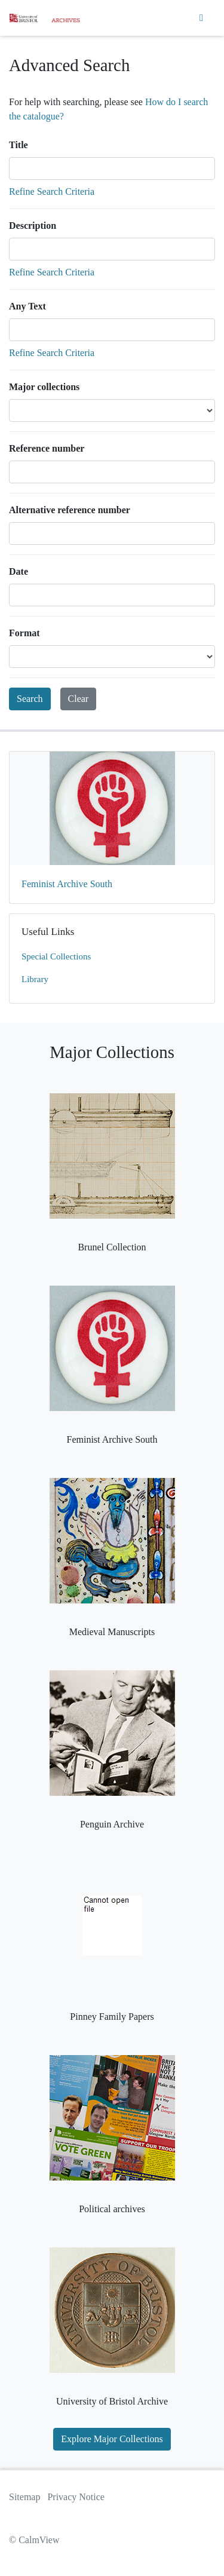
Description (32, 225)
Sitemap (24, 2497)
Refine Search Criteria (51, 191)
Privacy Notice (76, 2497)
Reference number (46, 448)
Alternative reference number (69, 510)
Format (24, 633)
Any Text (27, 306)
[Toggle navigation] (201, 18)
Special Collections (56, 956)
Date (18, 571)
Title (18, 145)
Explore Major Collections (112, 2439)
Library (35, 979)
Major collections (44, 387)
